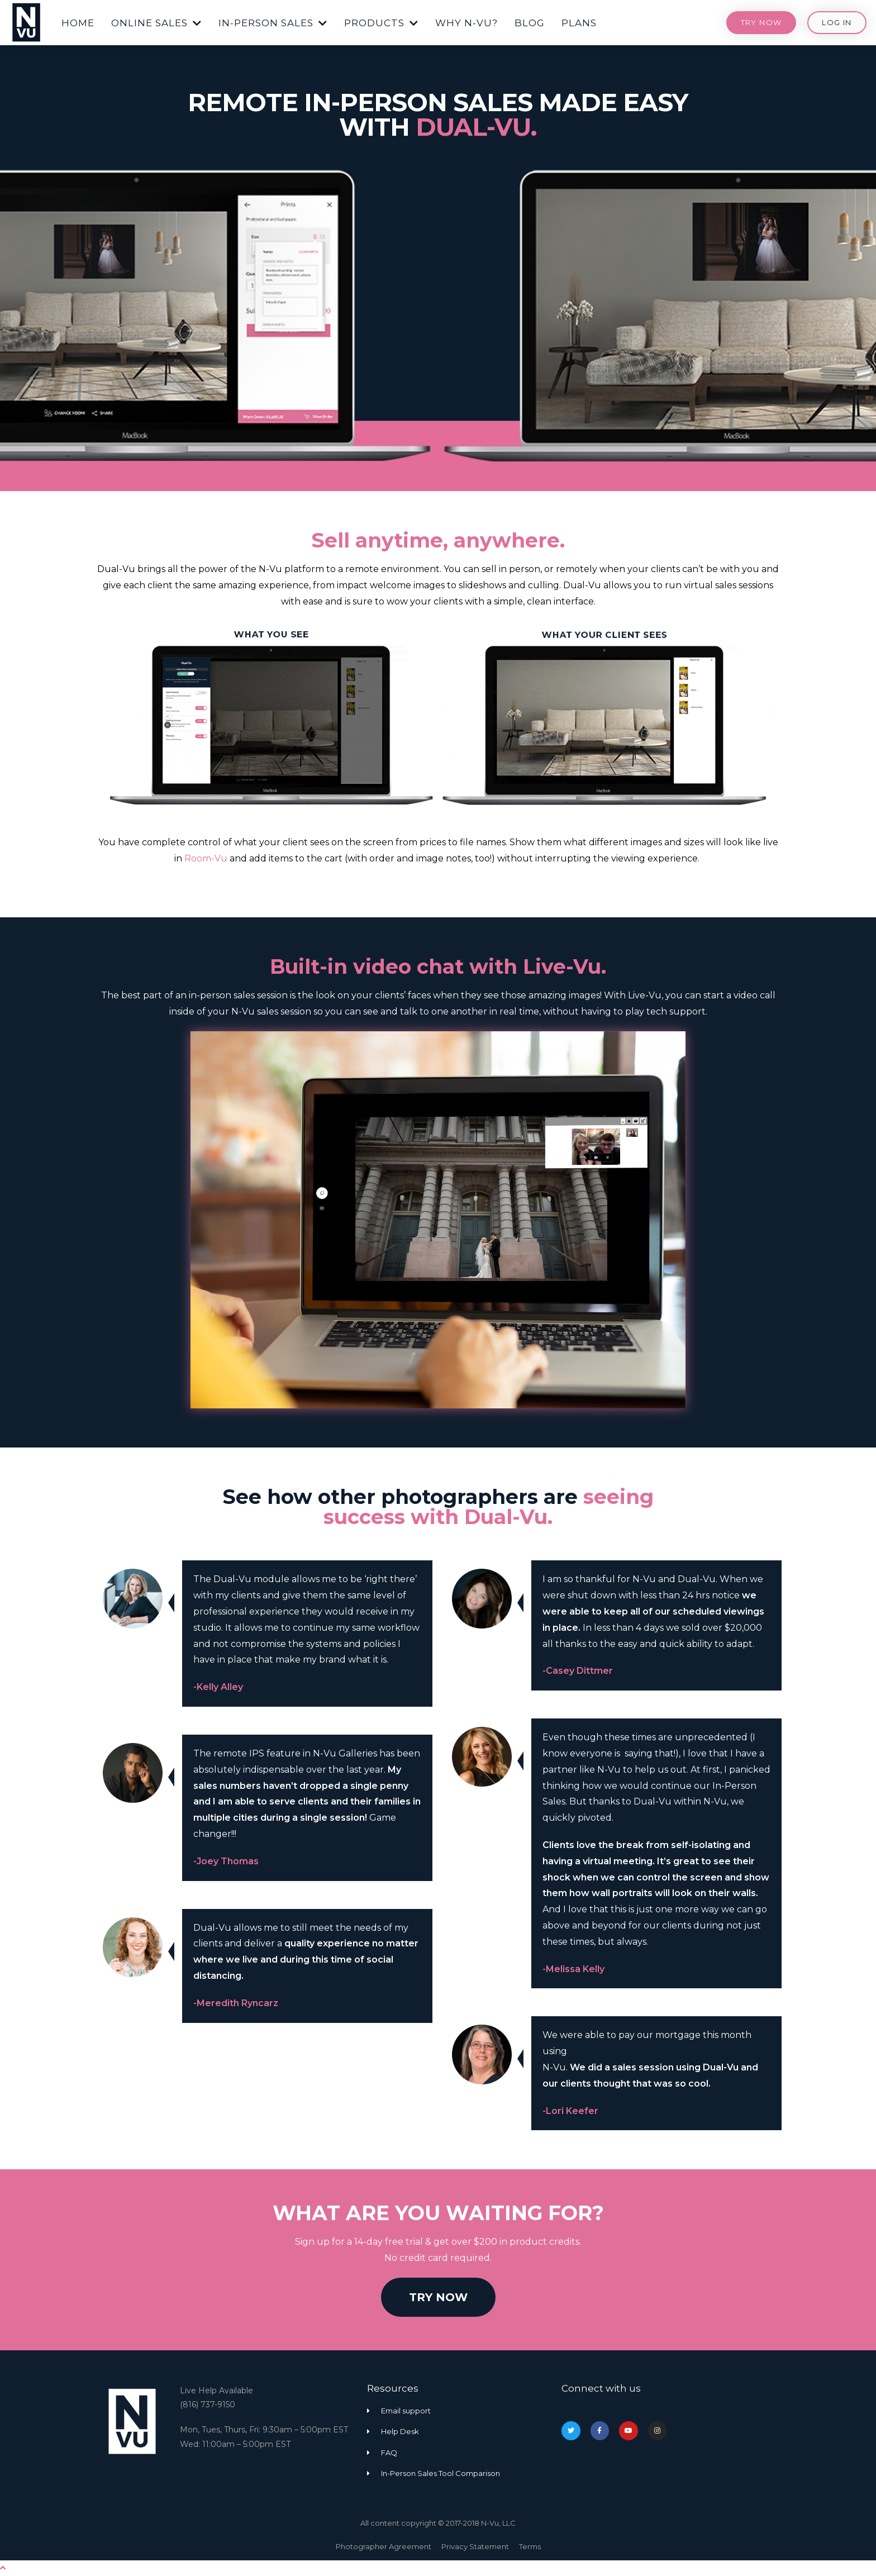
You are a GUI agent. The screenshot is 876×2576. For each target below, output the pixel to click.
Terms (530, 2546)
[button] (77, 20)
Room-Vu (205, 858)
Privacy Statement (475, 2546)
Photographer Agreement (383, 2546)
